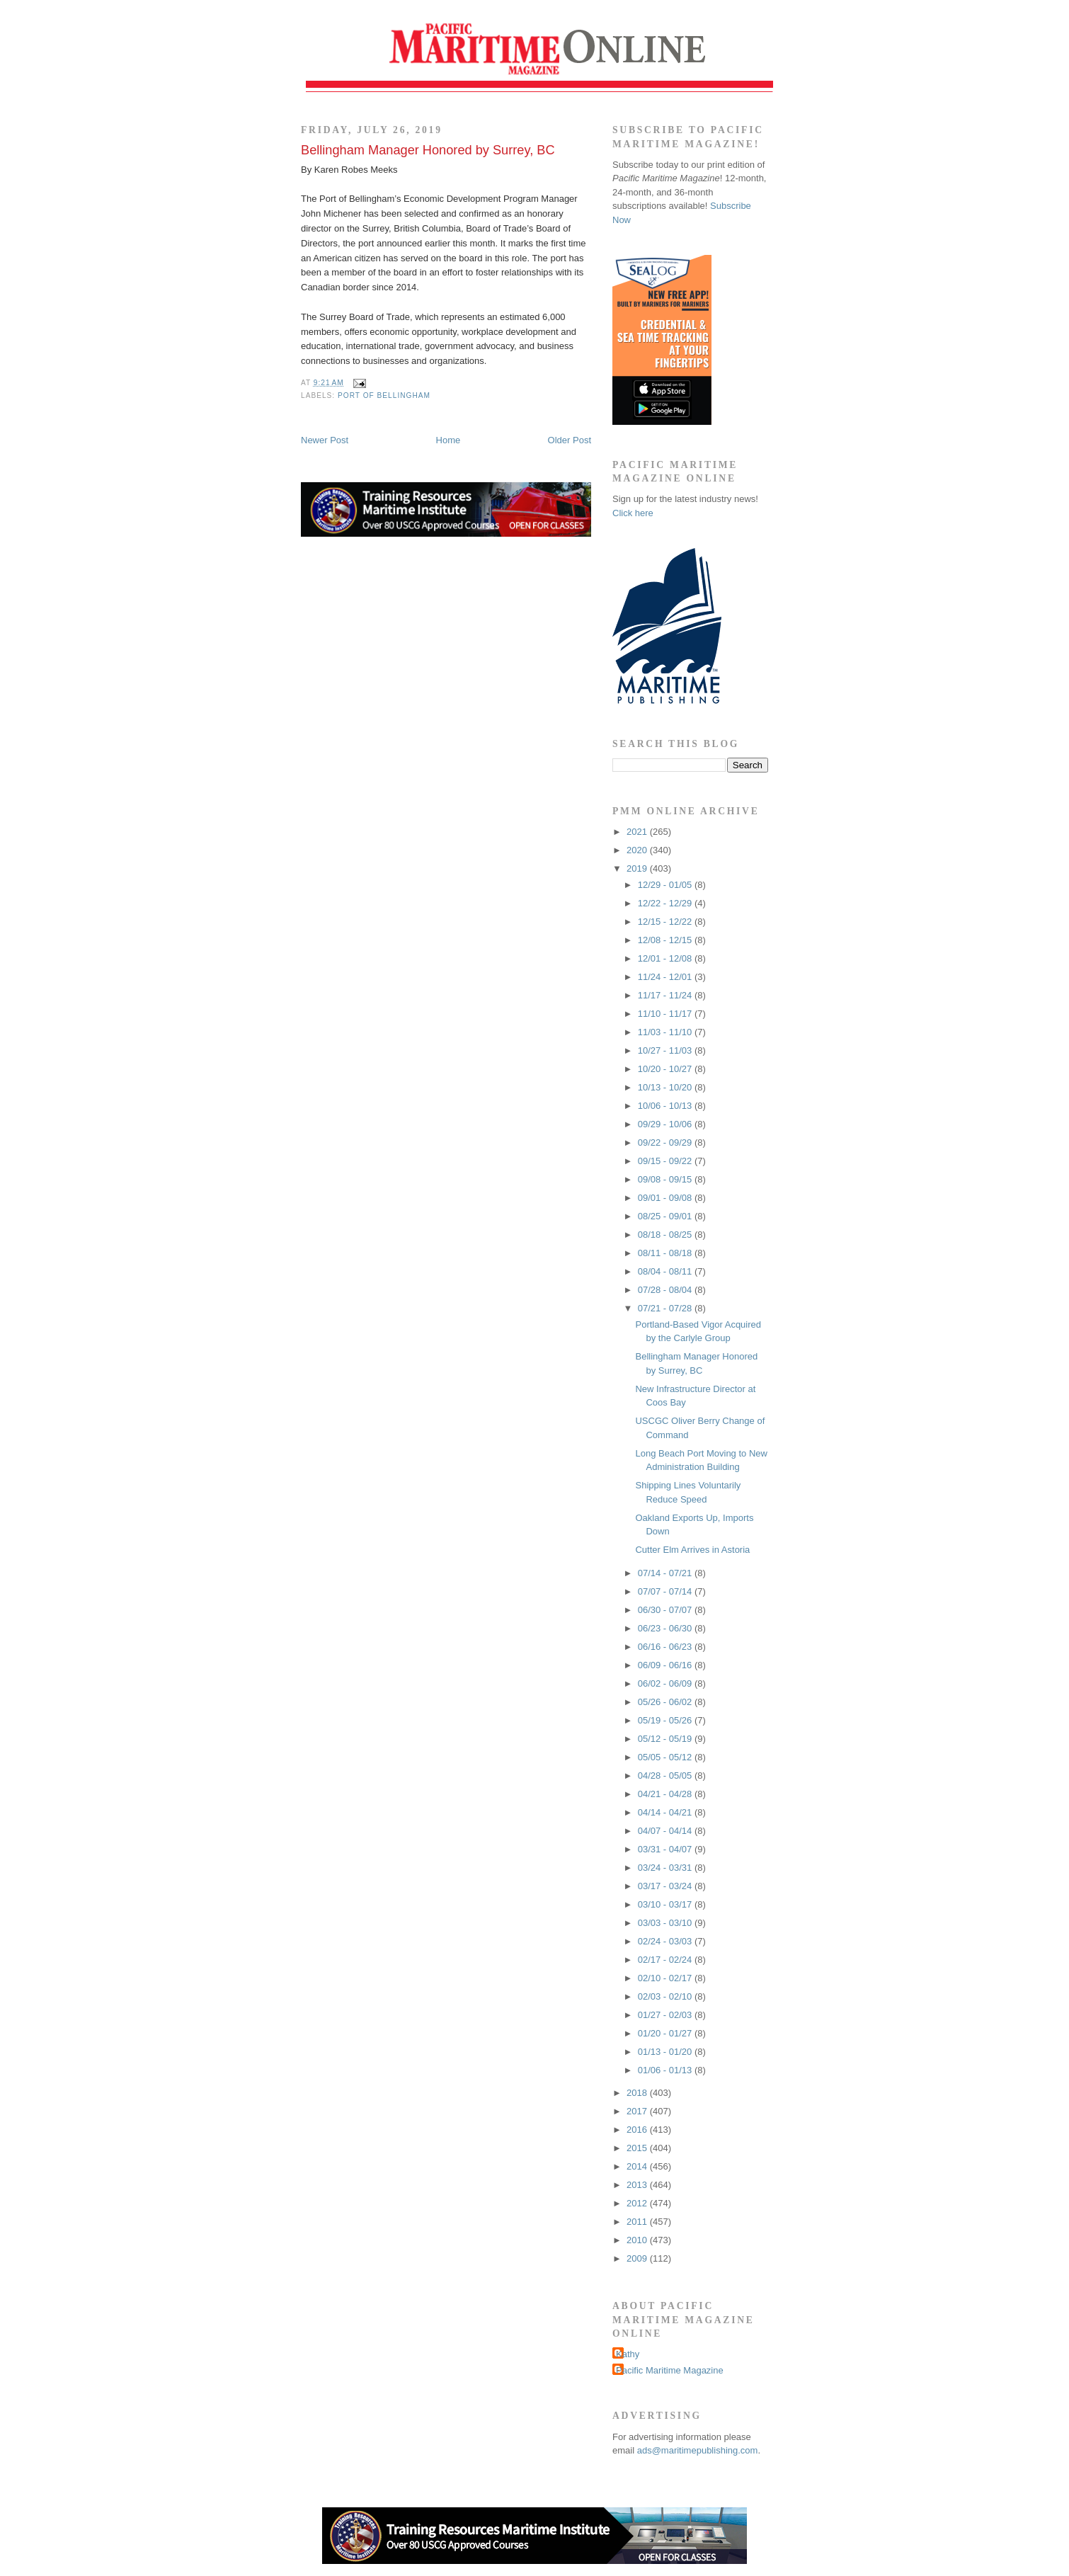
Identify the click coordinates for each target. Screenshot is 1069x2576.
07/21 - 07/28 (666, 1308)
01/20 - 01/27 (666, 2033)
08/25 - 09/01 (666, 1216)
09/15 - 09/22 (666, 1161)
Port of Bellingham (384, 395)
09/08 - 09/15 (666, 1179)
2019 (638, 868)
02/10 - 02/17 (666, 1978)
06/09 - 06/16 (666, 1665)
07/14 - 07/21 (666, 1573)
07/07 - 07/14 (666, 1591)
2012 (638, 2203)
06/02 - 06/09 (666, 1683)
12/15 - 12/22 (666, 921)
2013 (638, 2184)
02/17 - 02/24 (666, 1959)
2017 (638, 2111)
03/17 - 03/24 (666, 1886)
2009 (638, 2258)
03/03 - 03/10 (666, 1922)
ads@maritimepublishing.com (697, 2450)
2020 (638, 850)
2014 (638, 2166)
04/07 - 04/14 (666, 1830)
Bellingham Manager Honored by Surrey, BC (428, 150)
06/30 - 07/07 (666, 1610)
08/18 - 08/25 (666, 1234)
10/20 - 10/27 (666, 1069)
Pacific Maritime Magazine (670, 2370)
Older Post (569, 440)
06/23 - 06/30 (666, 1628)
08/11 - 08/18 (666, 1253)
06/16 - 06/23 (666, 1646)
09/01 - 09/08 (666, 1197)
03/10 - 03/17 (666, 1904)
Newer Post (324, 440)
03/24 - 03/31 (666, 1867)
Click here (632, 513)
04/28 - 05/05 (666, 1775)
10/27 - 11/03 (666, 1050)
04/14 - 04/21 (666, 1812)
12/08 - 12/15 (666, 940)
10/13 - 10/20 (666, 1087)
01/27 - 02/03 (666, 2015)
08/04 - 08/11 (666, 1271)
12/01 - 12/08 (666, 958)
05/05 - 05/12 (666, 1757)
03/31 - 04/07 (666, 1849)
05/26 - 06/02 (666, 1702)
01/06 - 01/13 (666, 2070)
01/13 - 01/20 (666, 2051)
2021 (638, 831)
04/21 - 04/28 (666, 1794)
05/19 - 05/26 (666, 1720)
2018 (638, 2092)
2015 (638, 2148)
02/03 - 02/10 (666, 1996)
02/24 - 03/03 (666, 1941)
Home (448, 440)
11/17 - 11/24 (666, 995)
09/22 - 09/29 (666, 1142)
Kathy (627, 2354)
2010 (638, 2240)
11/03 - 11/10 (666, 1032)
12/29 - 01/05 (666, 884)
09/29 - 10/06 (666, 1124)
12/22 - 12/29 (666, 903)
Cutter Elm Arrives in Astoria (692, 1549)
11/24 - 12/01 (666, 976)
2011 (638, 2221)
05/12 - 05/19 (666, 1738)
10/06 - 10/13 (666, 1105)
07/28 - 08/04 (666, 1289)
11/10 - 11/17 (666, 1013)
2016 (638, 2129)
